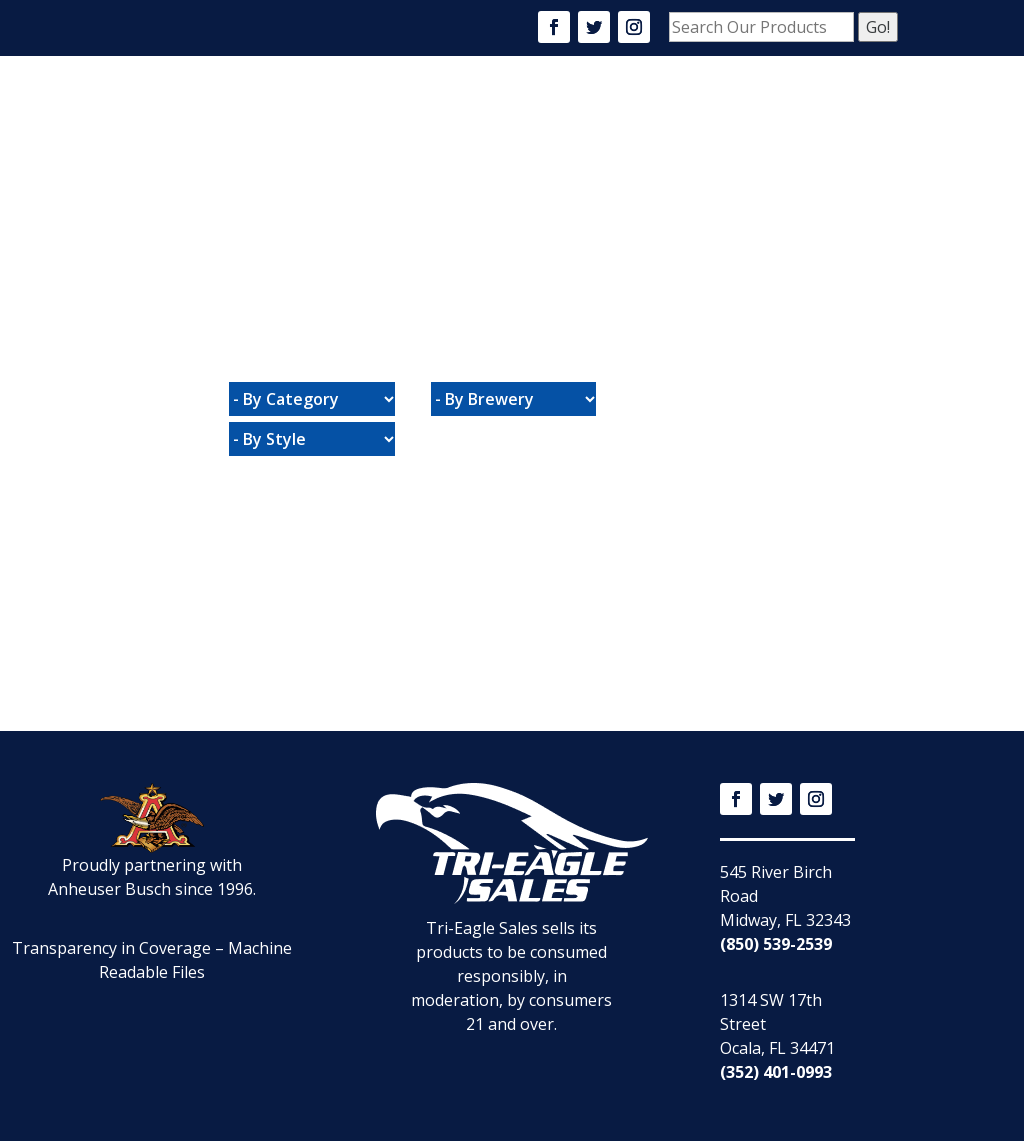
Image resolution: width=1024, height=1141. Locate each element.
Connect (502, 195)
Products (526, 115)
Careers (615, 115)
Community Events (738, 115)
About (443, 115)
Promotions (403, 195)
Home (377, 115)
